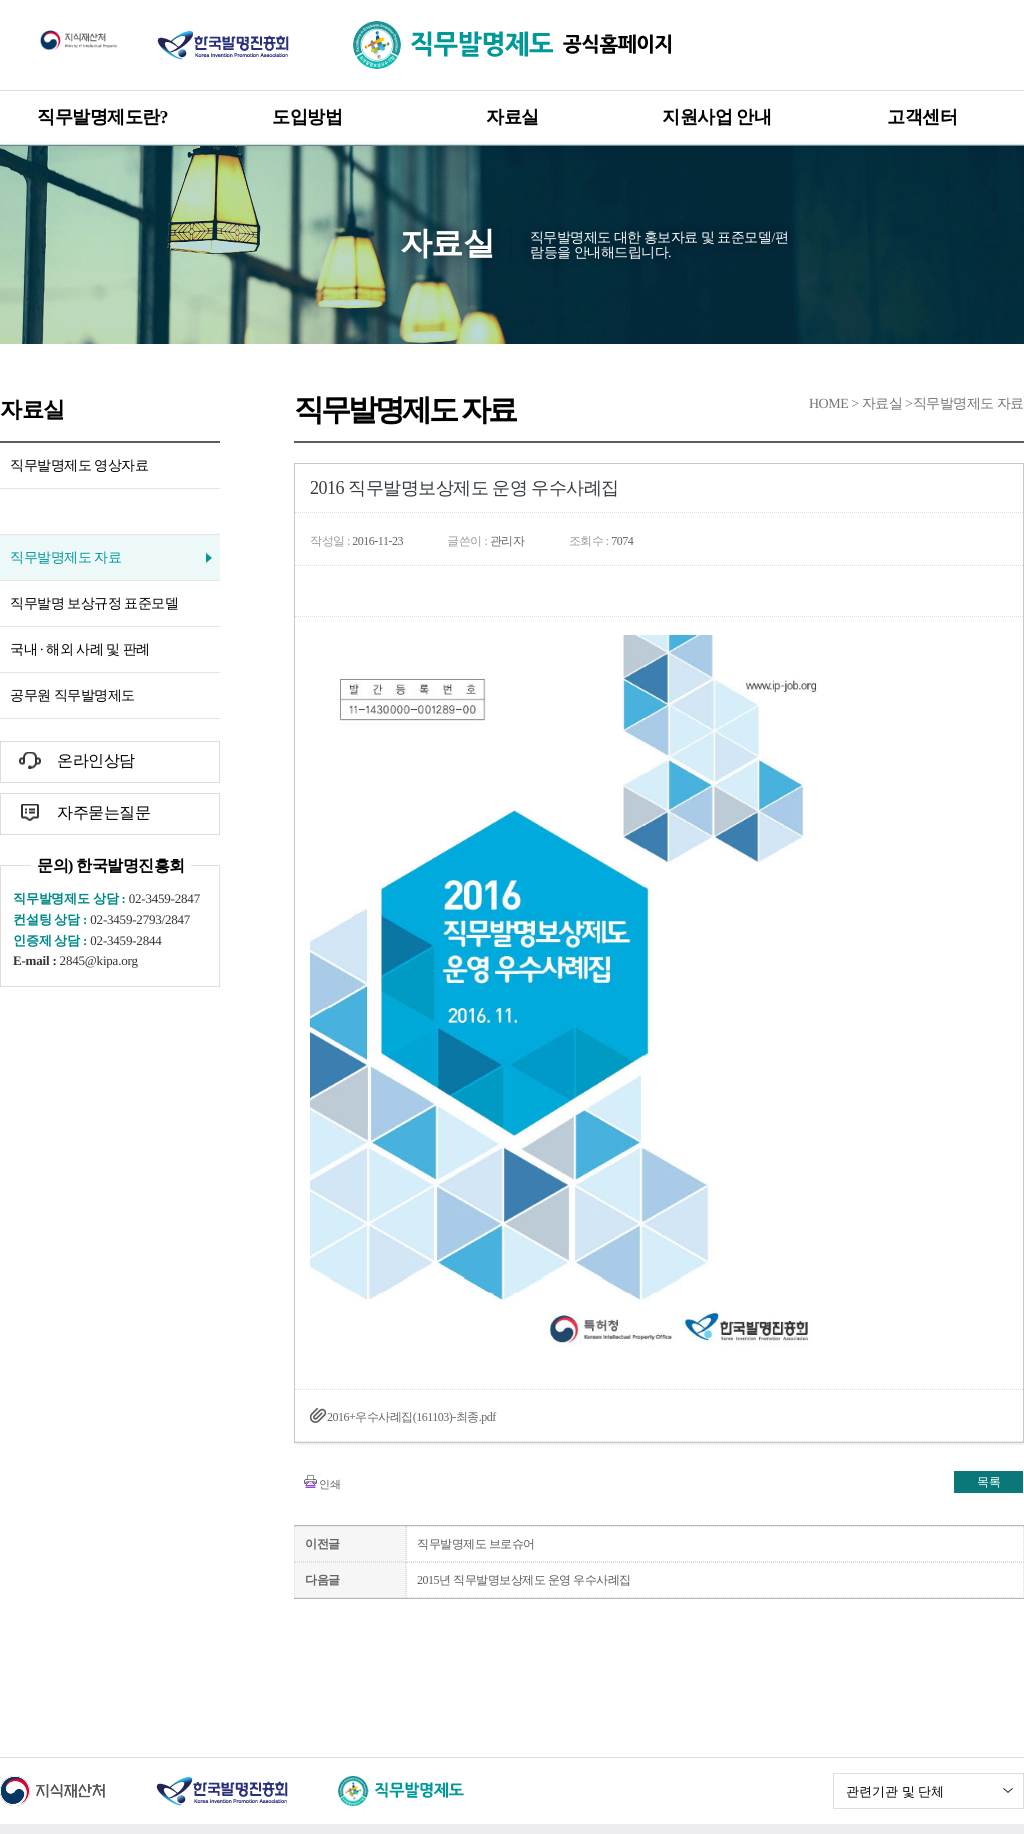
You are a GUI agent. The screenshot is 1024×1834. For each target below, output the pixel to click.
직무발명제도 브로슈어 (476, 1544)
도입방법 (307, 117)
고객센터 (922, 117)
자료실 (512, 117)
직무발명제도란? (102, 117)
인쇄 (329, 1484)
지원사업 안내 (716, 117)
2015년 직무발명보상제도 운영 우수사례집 (524, 1580)
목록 (988, 1482)
